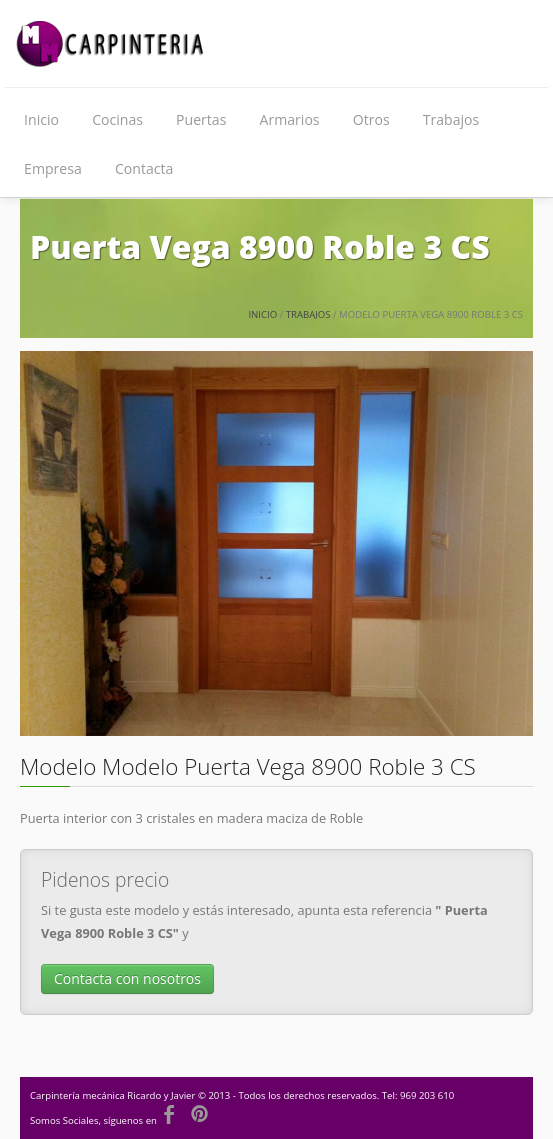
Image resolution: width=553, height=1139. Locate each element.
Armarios (290, 119)
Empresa (53, 168)
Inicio (41, 119)
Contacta (144, 168)
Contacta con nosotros (127, 978)
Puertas (201, 119)
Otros (371, 119)
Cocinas (117, 119)
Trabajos (451, 119)
